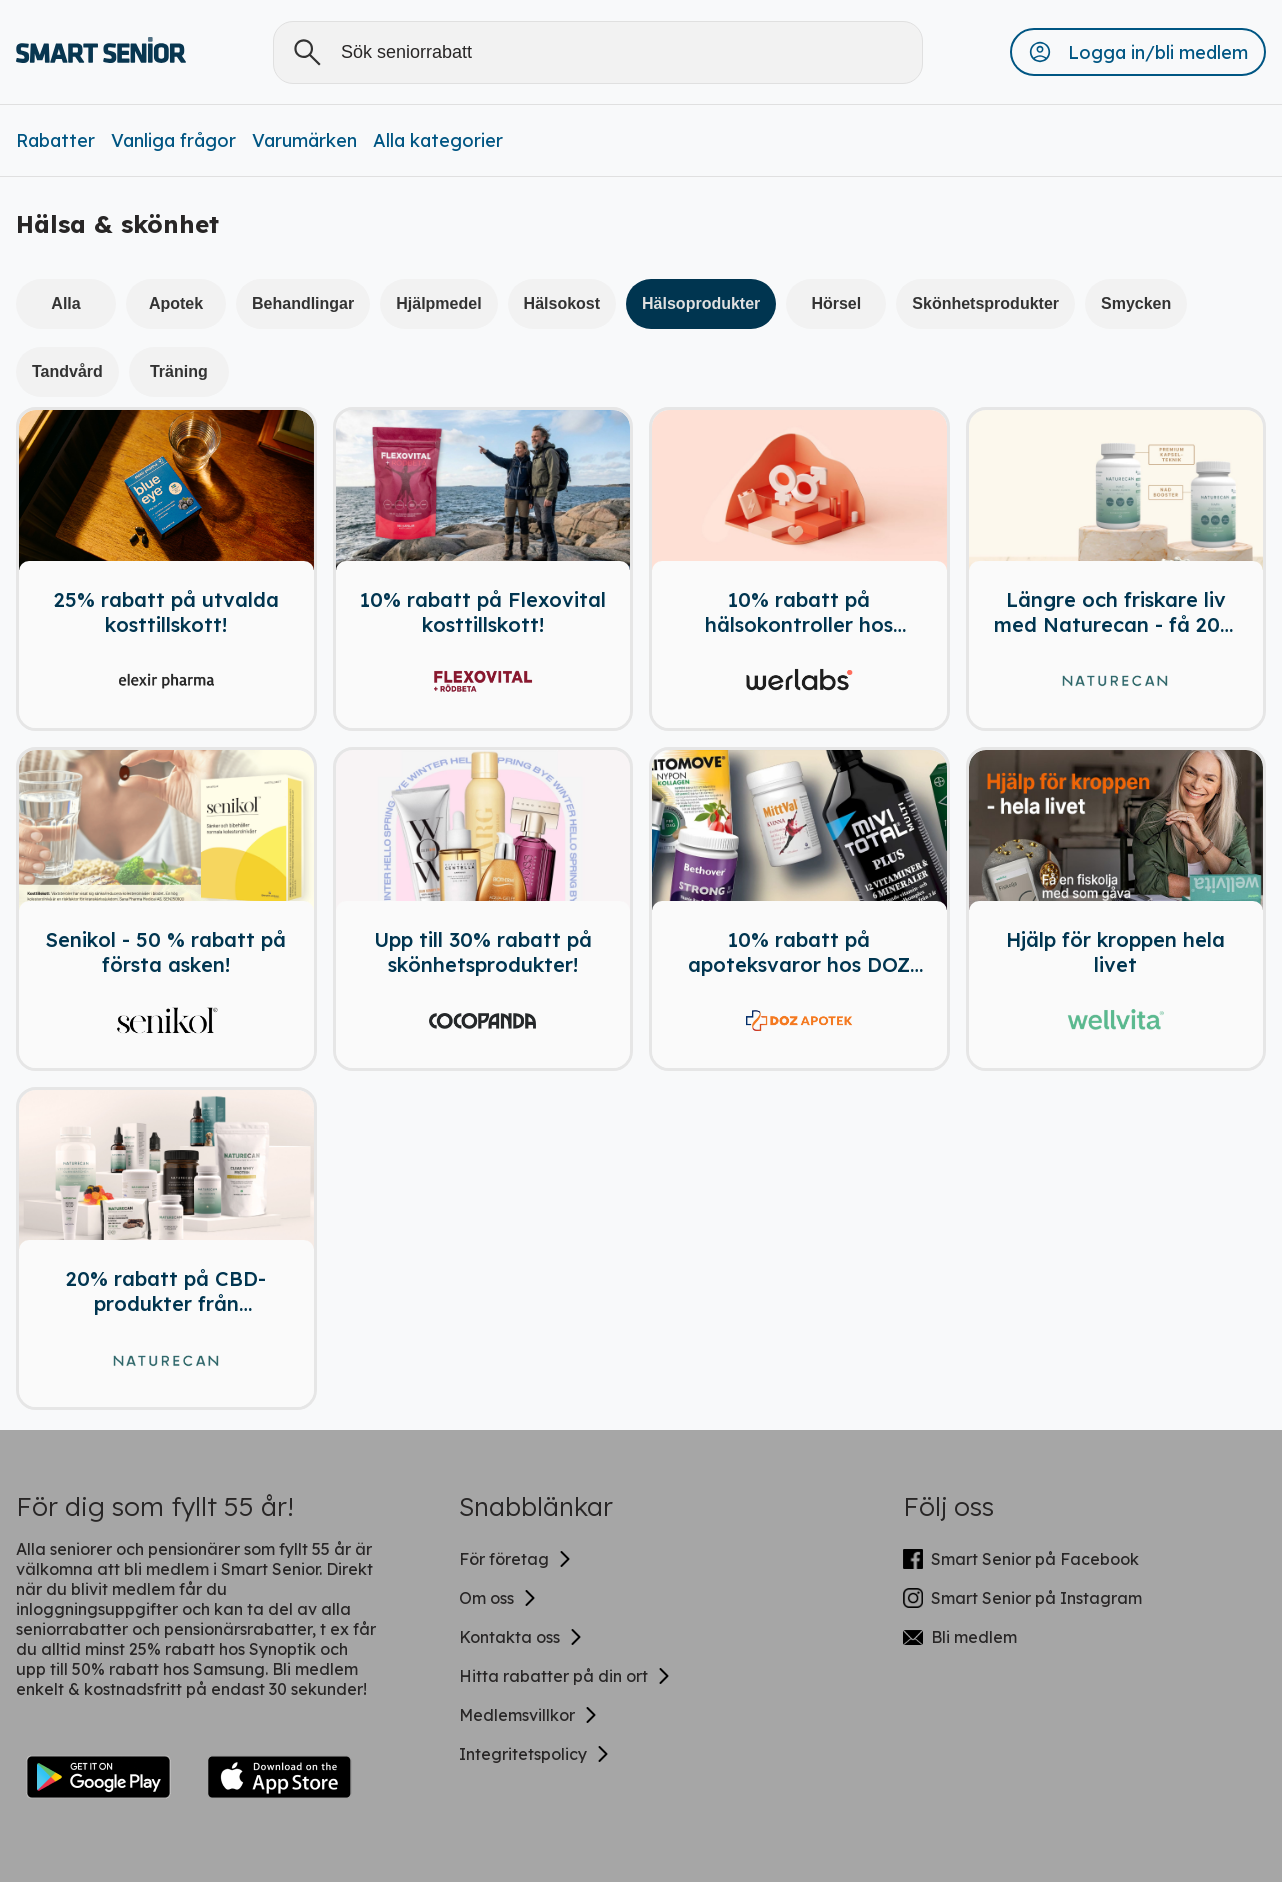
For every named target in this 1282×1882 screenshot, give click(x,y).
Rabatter (55, 140)
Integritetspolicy (535, 1754)
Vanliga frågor (173, 140)
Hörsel (836, 303)
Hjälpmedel (438, 303)
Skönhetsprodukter (985, 303)
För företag (516, 1559)
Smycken (1136, 303)
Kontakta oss (521, 1637)
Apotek (176, 303)
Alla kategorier (438, 140)
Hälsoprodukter (701, 303)
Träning (179, 371)
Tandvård (67, 371)
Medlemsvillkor (529, 1715)
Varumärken (304, 140)
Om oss (498, 1598)
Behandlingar (303, 303)
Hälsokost (562, 303)
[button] (1138, 52)
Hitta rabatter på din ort (565, 1676)
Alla (65, 303)
